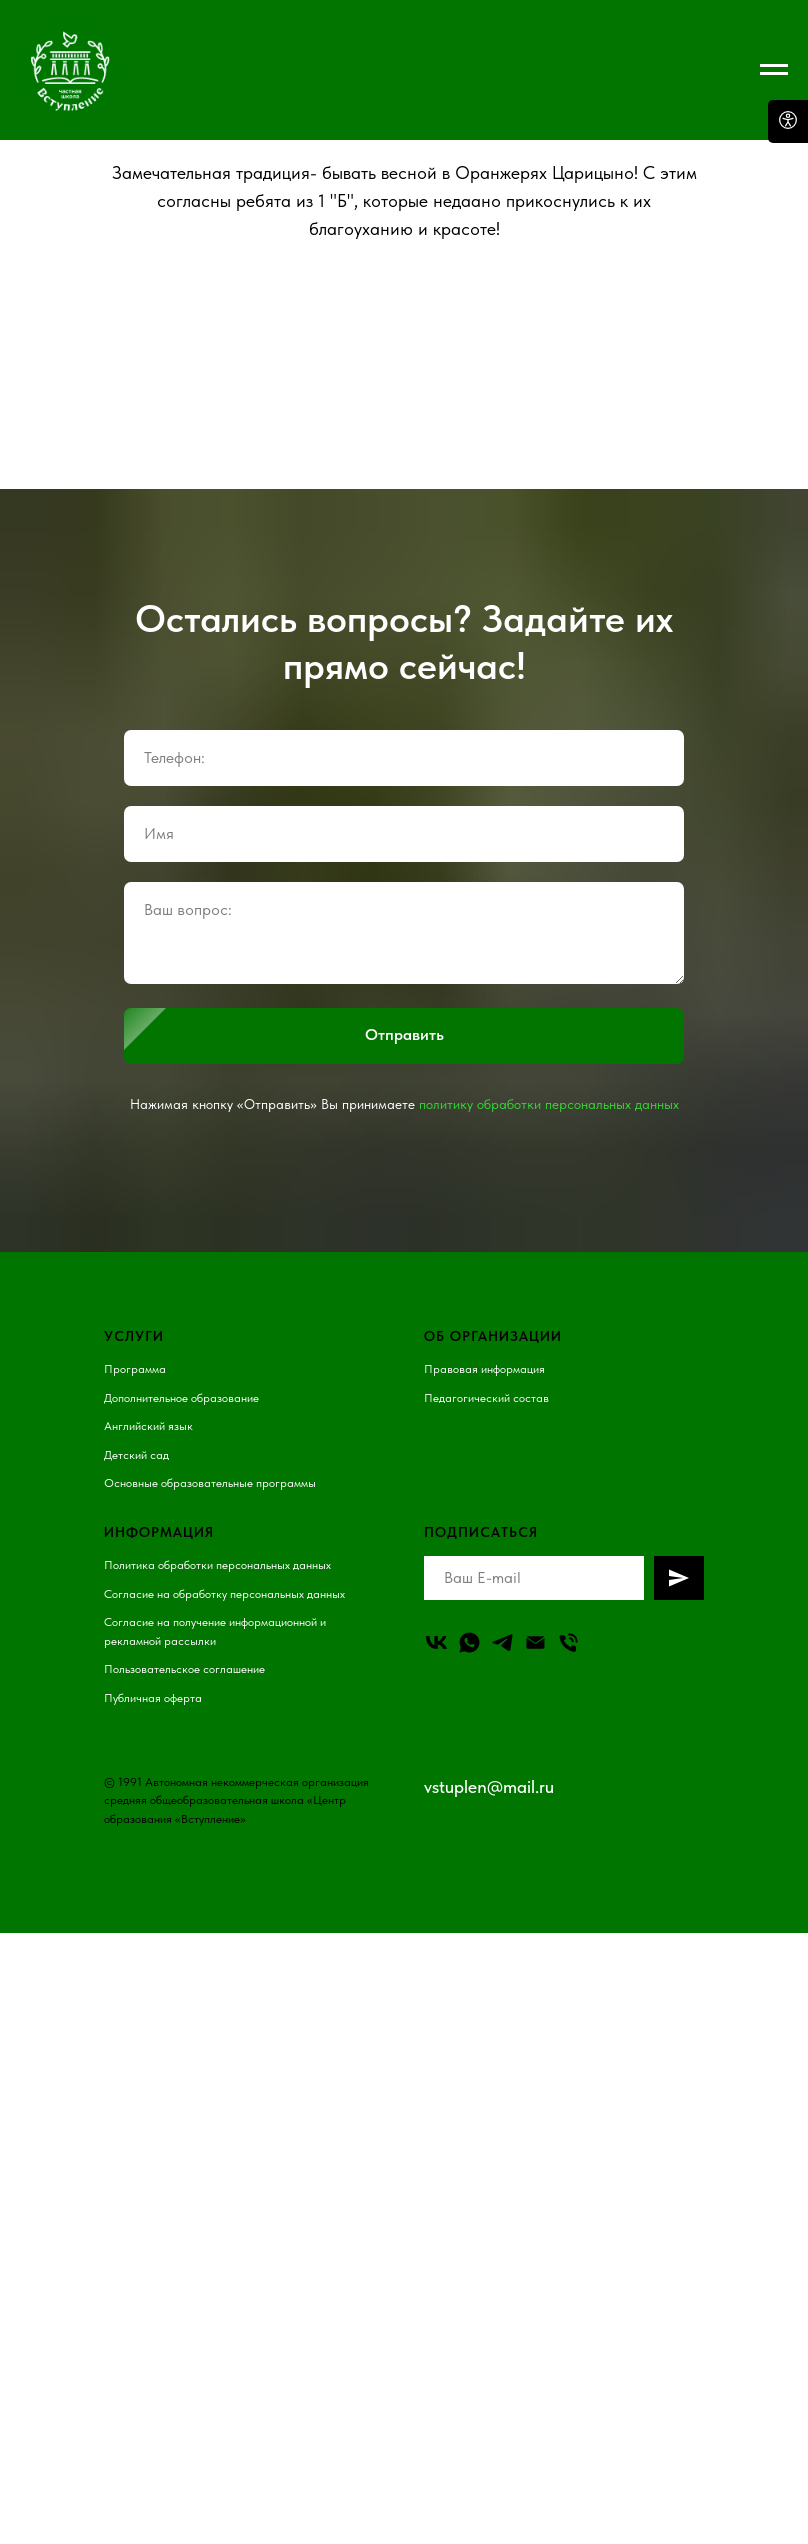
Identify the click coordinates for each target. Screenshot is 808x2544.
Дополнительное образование (181, 1398)
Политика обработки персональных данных (217, 1565)
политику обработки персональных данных (549, 1104)
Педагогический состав (486, 1398)
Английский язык (148, 1426)
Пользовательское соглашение (184, 1669)
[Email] (535, 1642)
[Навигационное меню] (774, 70)
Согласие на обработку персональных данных (224, 1594)
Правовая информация (484, 1369)
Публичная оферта (153, 1698)
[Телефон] (568, 1642)
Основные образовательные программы (210, 1483)
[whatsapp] (469, 1642)
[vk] (436, 1642)
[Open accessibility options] (788, 121)
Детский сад (136, 1455)
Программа (135, 1369)
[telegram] (502, 1642)
